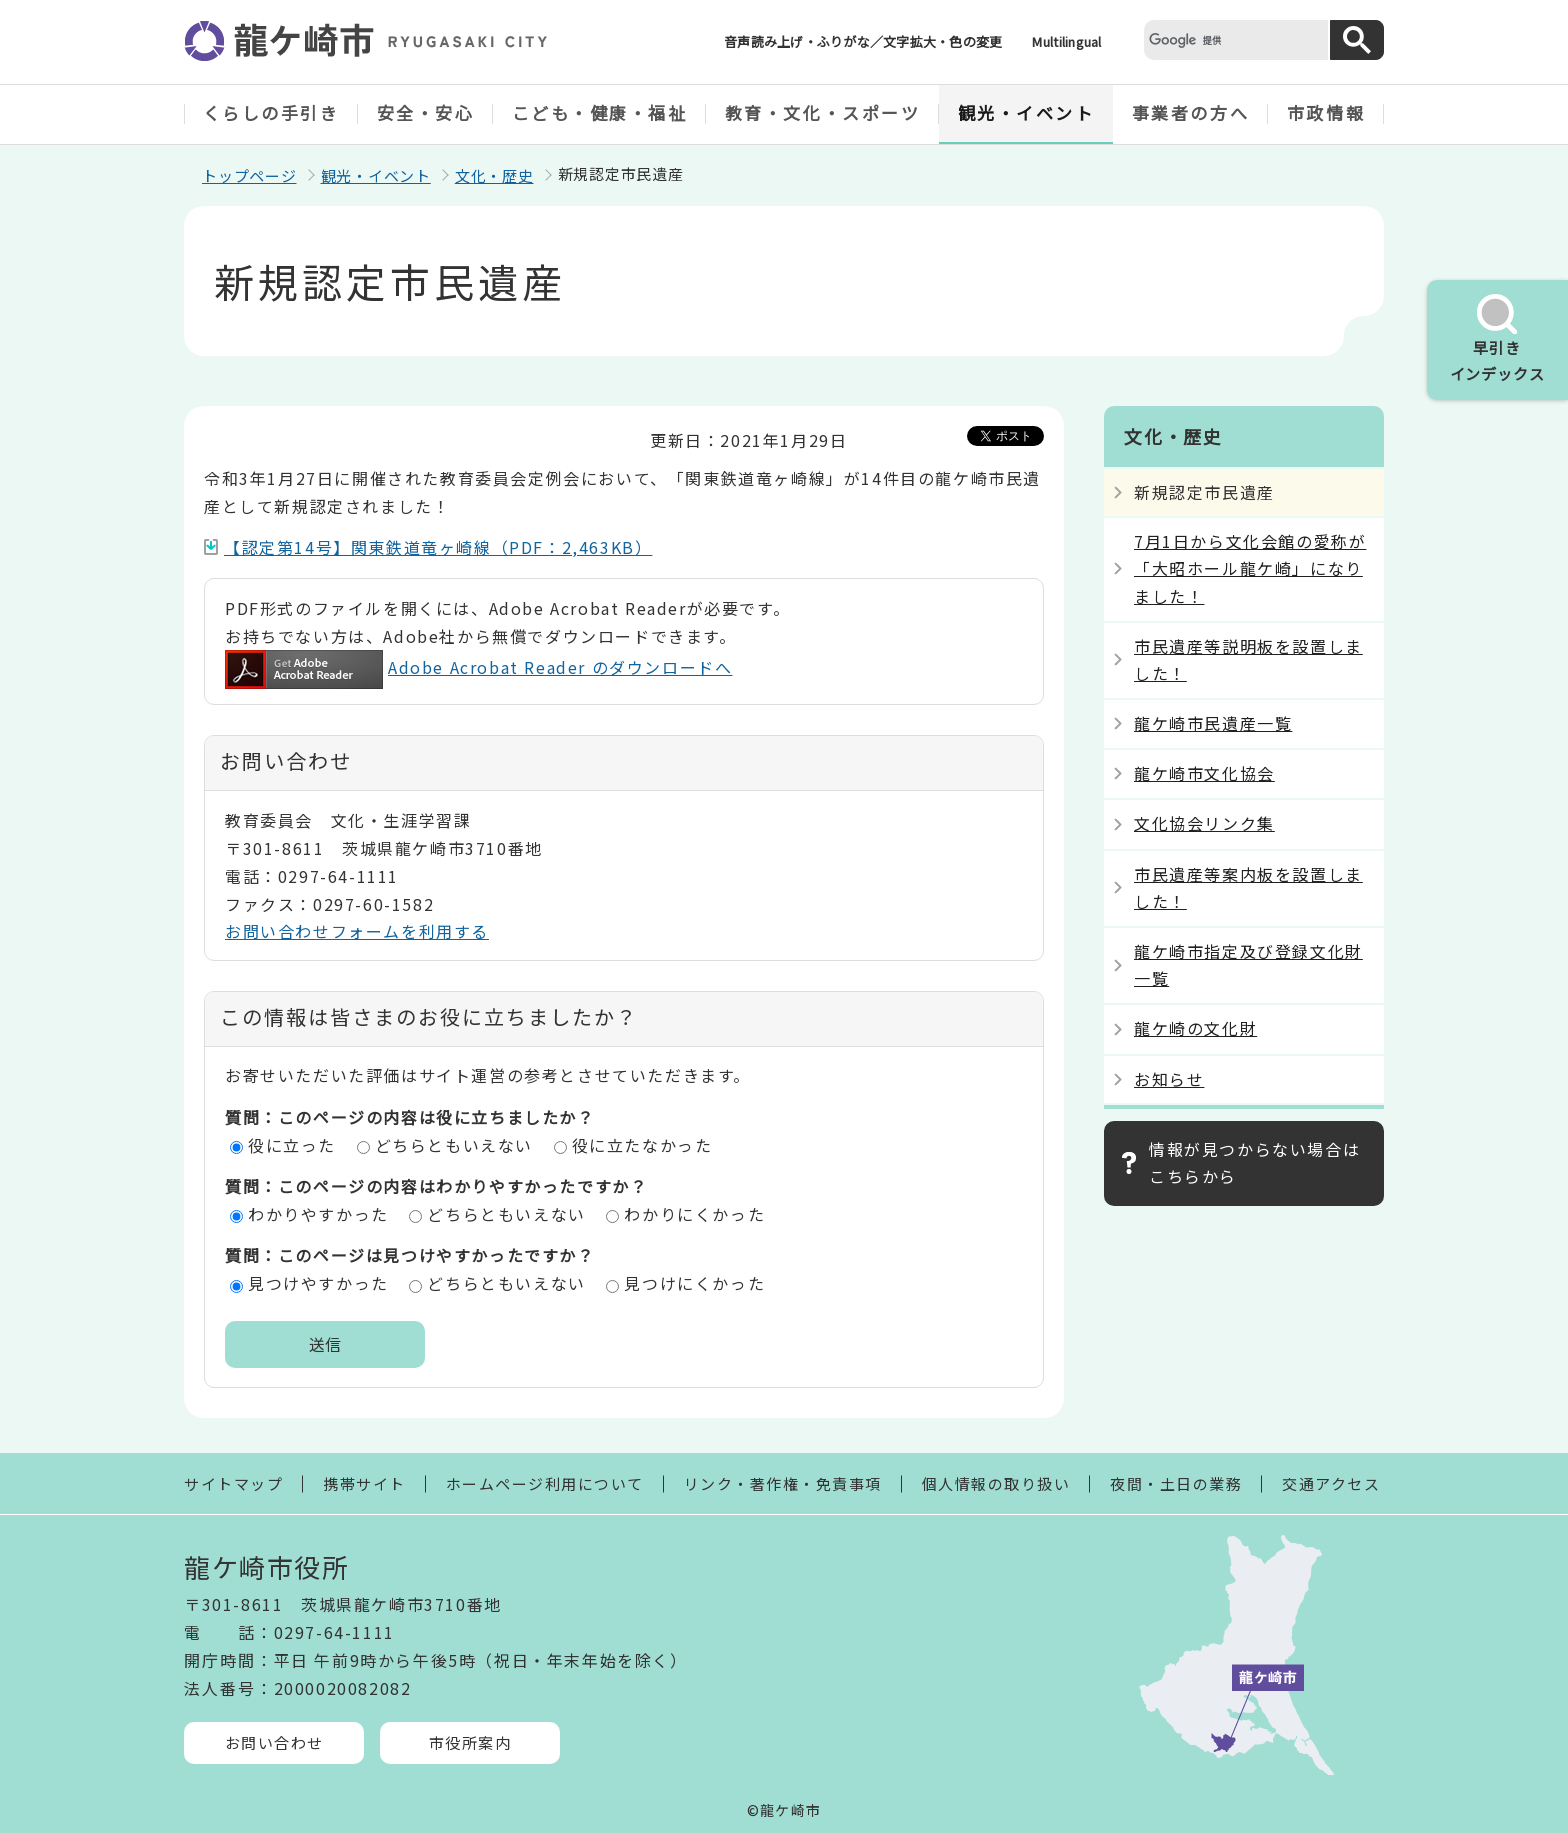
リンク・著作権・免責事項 (783, 1483)
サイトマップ (233, 1483)
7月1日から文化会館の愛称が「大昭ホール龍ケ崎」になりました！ (1250, 568)
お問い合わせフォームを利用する (357, 931)
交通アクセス (1331, 1483)
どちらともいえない (454, 1145)
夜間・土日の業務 (1176, 1483)
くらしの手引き (271, 112)
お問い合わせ (274, 1742)
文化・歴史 (494, 175)
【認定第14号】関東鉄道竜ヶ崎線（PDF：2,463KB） (438, 547)
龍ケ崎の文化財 (1195, 1028)
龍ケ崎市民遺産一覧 (1213, 723)
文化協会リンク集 (1204, 823)
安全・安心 (426, 112)
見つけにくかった (694, 1283)
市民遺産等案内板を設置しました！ (1248, 887)
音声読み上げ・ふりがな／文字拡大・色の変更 (863, 41)
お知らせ (1169, 1079)
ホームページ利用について (545, 1483)
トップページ (249, 175)
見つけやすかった (318, 1283)
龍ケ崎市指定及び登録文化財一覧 (1248, 964)
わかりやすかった (318, 1214)
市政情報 (1326, 112)
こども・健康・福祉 (600, 112)
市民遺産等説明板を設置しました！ (1248, 659)
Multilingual (1066, 41)
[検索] (1234, 39)
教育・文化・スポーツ (823, 112)
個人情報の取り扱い (996, 1483)
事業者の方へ (1190, 112)
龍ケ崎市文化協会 (1204, 773)
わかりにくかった (694, 1214)
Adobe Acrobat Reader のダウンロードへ (478, 667)
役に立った (292, 1145)
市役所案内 (470, 1742)
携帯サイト (364, 1483)
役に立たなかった (642, 1145)
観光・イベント (1026, 112)
